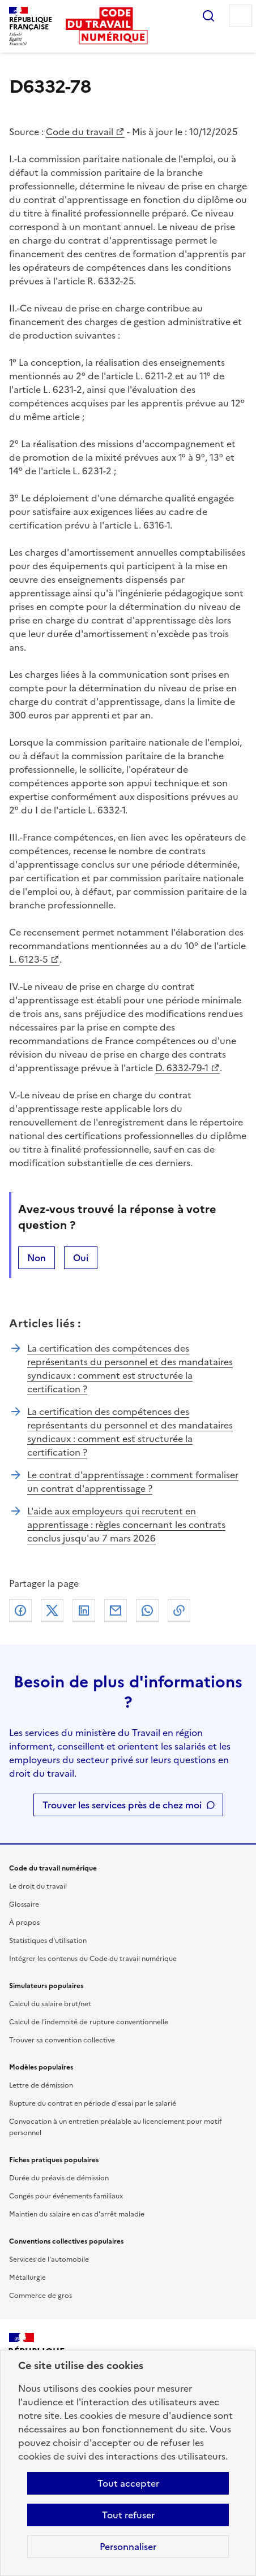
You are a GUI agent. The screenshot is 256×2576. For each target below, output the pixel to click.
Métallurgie (27, 2277)
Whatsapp (147, 1610)
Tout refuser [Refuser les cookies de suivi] (128, 2515)
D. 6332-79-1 (181, 1068)
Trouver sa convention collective (62, 2040)
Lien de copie (179, 1610)
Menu (240, 16)
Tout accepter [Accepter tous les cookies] (128, 2483)
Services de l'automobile (49, 2259)
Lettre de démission (41, 2085)
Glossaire (24, 1904)
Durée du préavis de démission (59, 2178)
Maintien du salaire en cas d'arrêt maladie (76, 2214)
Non (36, 1258)
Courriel (115, 1610)
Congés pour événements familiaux (66, 2196)
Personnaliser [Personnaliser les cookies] (128, 2546)
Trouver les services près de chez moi (122, 1805)
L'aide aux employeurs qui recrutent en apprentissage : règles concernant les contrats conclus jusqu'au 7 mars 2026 (126, 1524)
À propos (24, 1922)
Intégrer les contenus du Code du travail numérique (93, 1959)
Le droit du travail (38, 1886)
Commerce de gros (40, 2296)
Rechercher (208, 16)
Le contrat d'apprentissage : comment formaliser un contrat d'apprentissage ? (132, 1481)
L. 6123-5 (28, 959)
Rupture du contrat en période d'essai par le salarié (92, 2103)
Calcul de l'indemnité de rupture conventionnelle (88, 2022)
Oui (80, 1258)
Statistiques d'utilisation (48, 1941)
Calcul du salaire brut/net (50, 2004)
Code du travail (79, 131)
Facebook (20, 1610)
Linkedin (83, 1610)
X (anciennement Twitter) (52, 1610)
